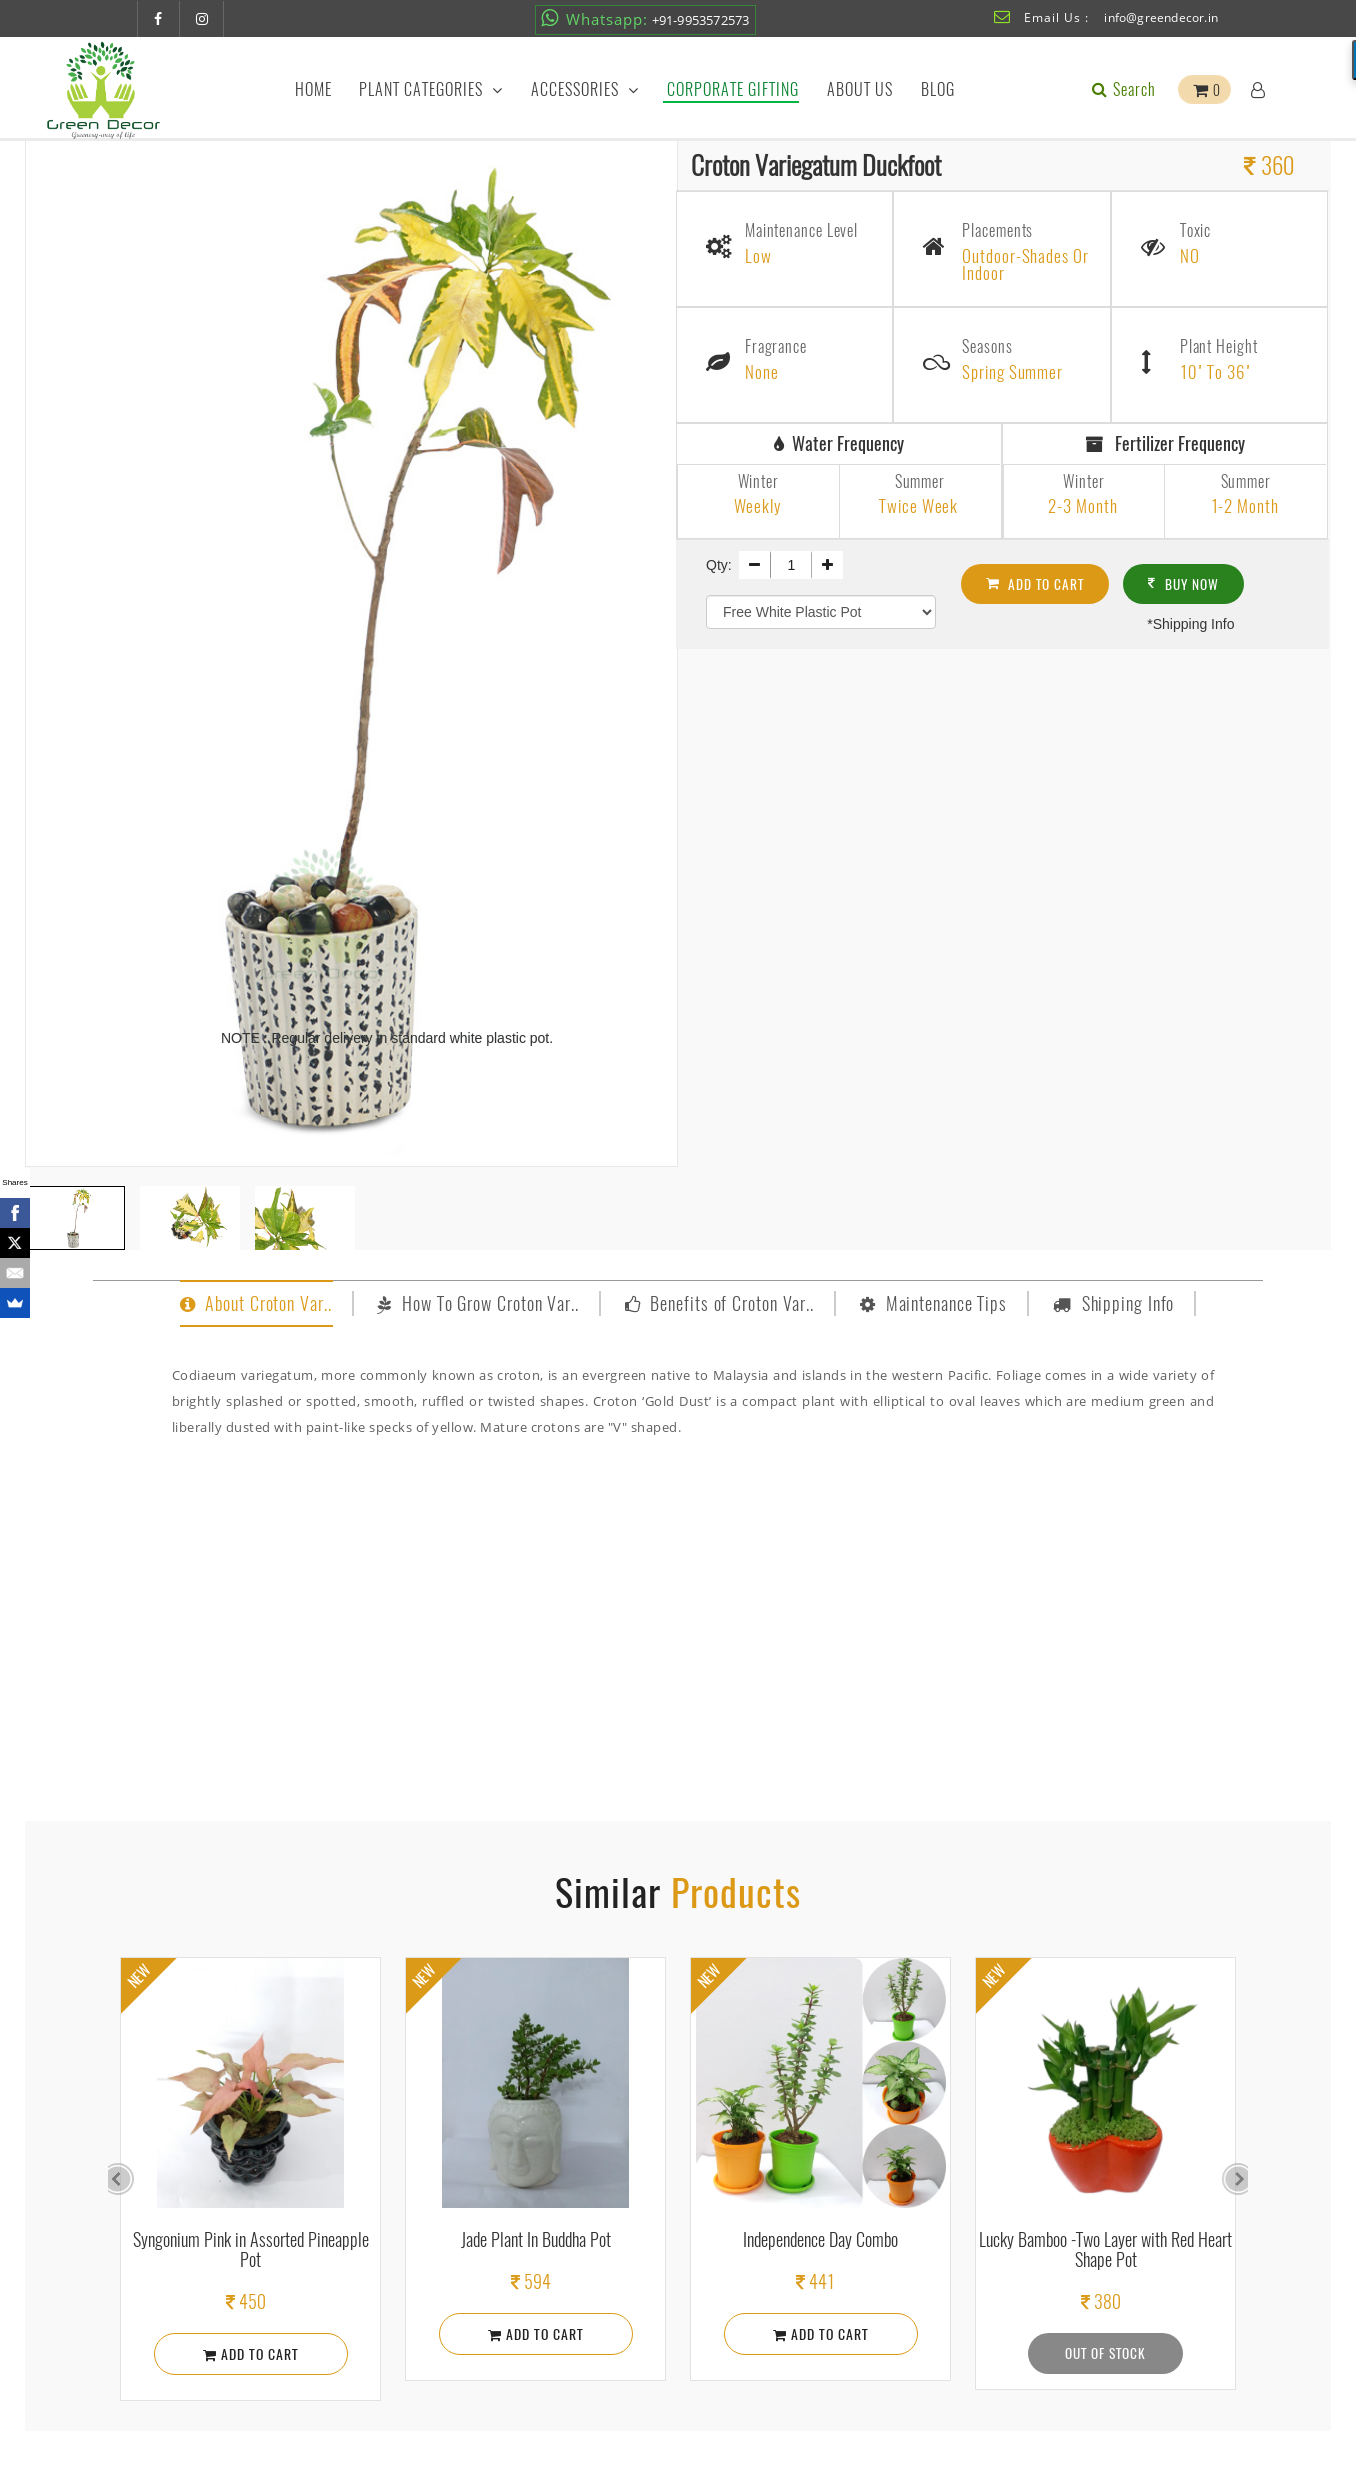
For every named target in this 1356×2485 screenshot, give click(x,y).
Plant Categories (431, 89)
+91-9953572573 (645, 18)
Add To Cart (250, 2353)
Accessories (585, 89)
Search (1122, 89)
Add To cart (1039, 580)
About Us (860, 89)
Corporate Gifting (733, 89)
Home (313, 89)
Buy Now (1194, 580)
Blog (938, 89)
